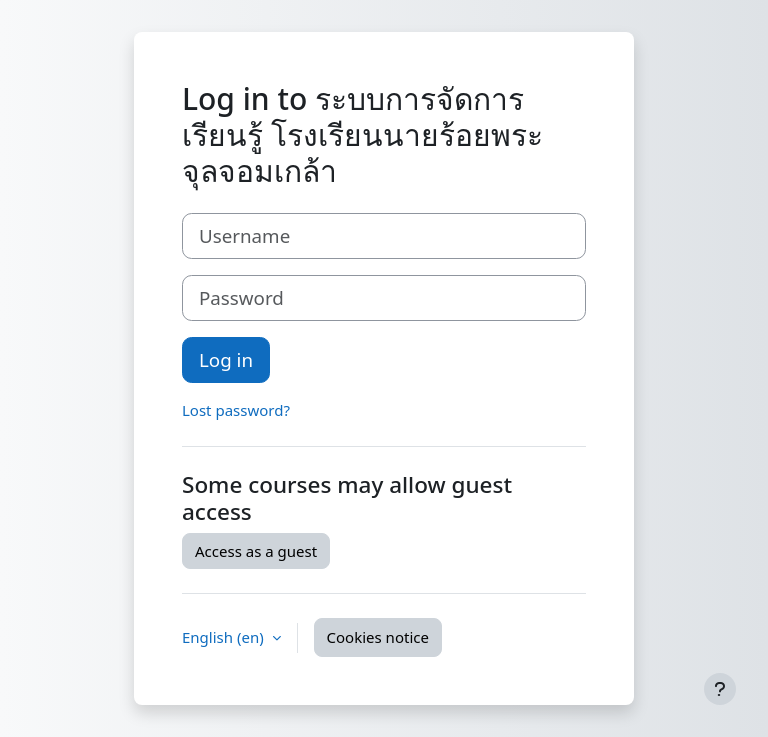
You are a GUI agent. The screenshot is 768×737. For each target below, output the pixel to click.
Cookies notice (378, 637)
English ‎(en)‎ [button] (225, 637)
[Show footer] (720, 689)
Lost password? (236, 410)
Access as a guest (256, 551)
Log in (226, 359)
